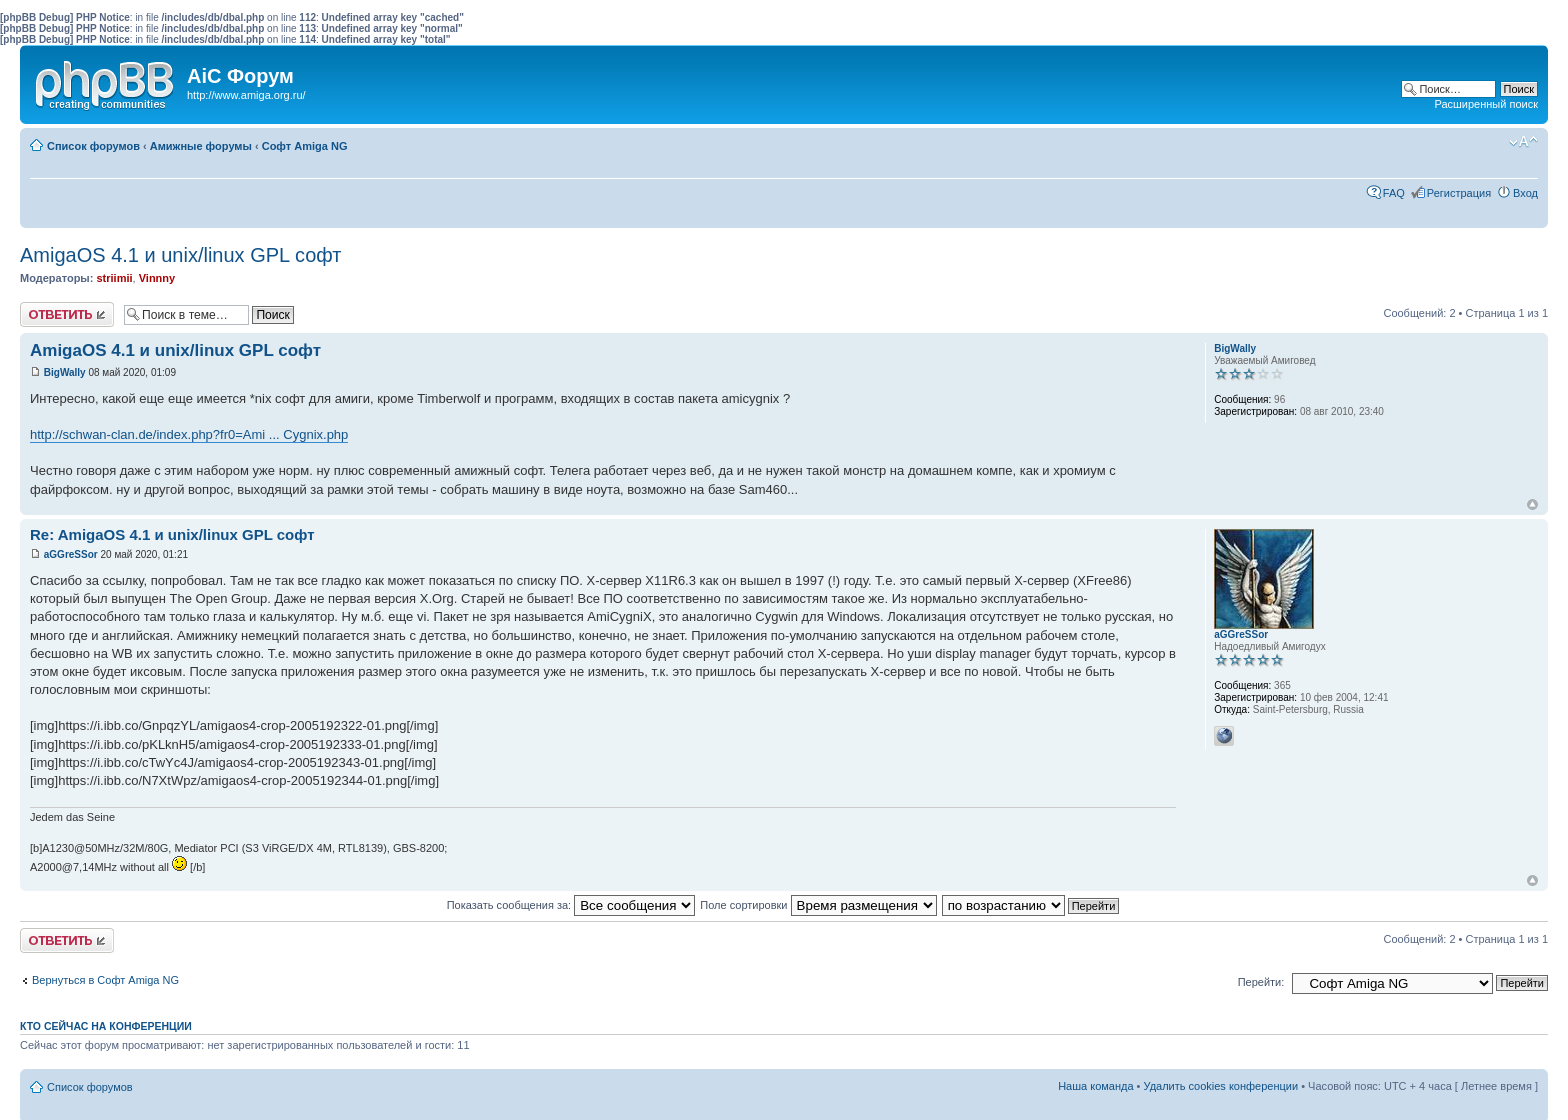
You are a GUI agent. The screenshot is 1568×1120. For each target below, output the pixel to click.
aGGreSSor (71, 554)
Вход (1525, 193)
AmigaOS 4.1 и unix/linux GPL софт (181, 255)
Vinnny (157, 278)
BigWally (65, 372)
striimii (114, 278)
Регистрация (1459, 193)
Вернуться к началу (1532, 504)
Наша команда (1095, 1086)
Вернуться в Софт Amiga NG (105, 980)
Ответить (67, 314)
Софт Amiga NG (305, 146)
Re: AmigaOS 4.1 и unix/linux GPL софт (172, 534)
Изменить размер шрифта (1523, 142)
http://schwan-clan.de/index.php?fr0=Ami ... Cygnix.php (189, 434)
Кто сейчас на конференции (106, 1026)
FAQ (1394, 193)
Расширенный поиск (1486, 104)
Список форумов (93, 146)
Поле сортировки (818, 905)
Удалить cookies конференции (1221, 1086)
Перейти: (1261, 982)
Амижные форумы (201, 146)
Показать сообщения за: (571, 905)
